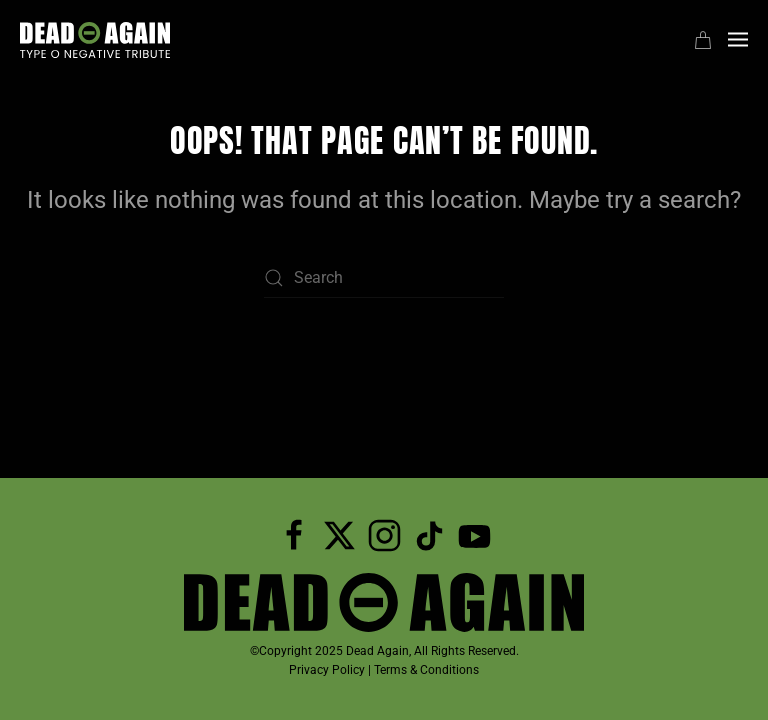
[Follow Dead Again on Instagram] (384, 534)
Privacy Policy (327, 670)
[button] (738, 40)
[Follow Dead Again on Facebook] (294, 534)
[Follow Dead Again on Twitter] (339, 534)
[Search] (384, 278)
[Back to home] (95, 40)
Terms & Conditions (426, 670)
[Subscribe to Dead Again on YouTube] (474, 534)
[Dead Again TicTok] (429, 534)
